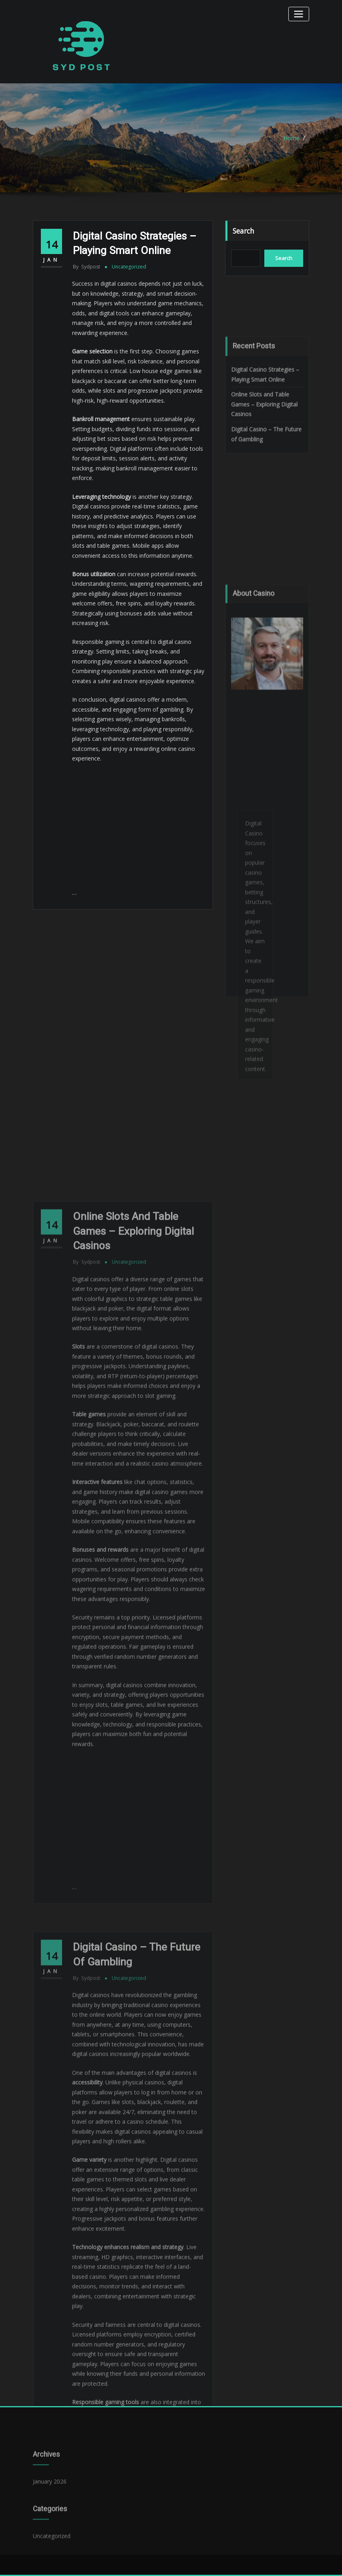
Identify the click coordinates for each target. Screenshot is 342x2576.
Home (292, 138)
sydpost (86, 266)
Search (243, 231)
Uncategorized (129, 266)
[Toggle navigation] (298, 14)
